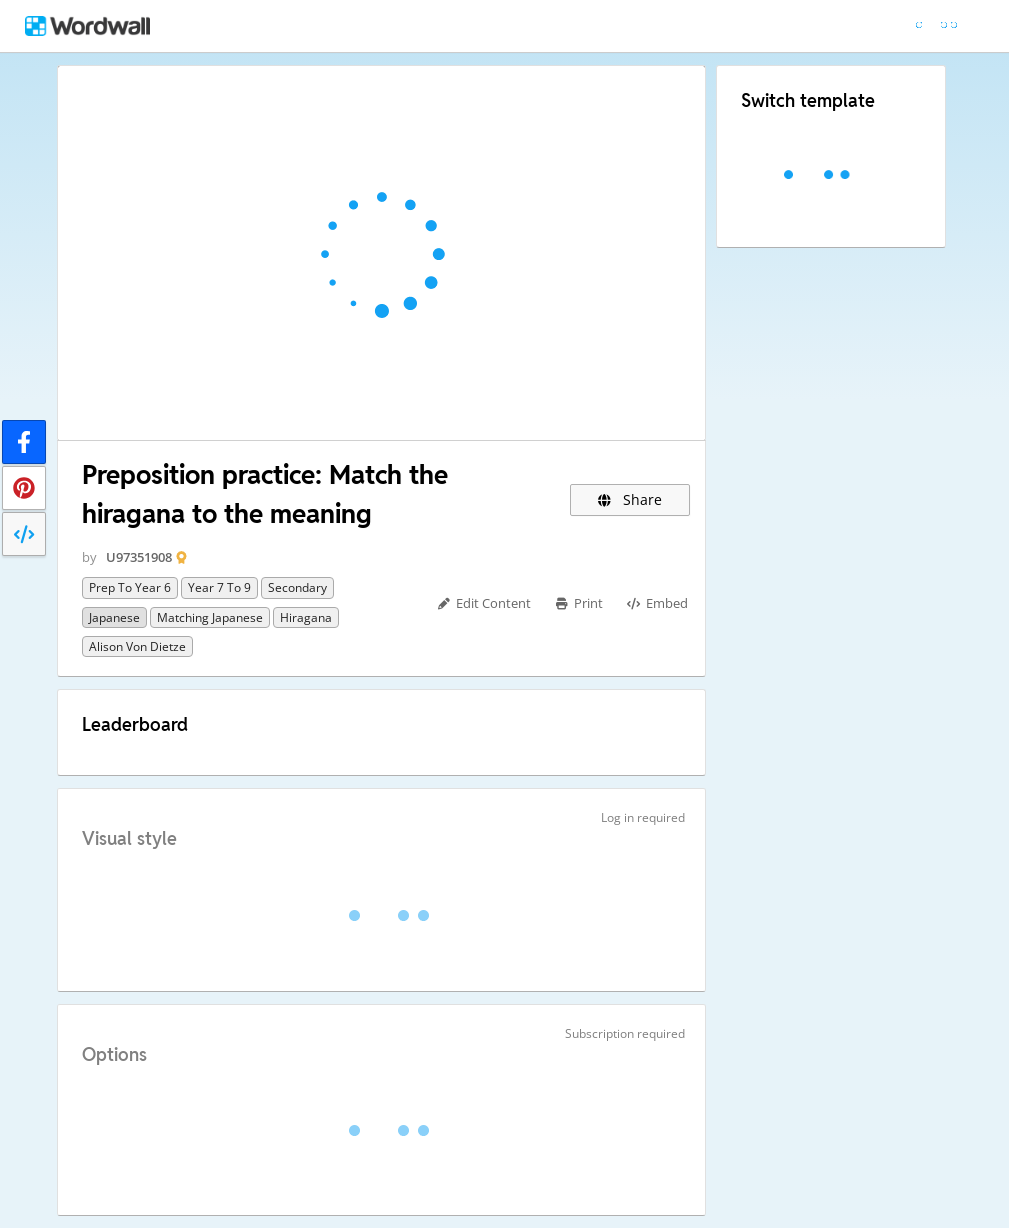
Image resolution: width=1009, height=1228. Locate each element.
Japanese (114, 617)
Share (630, 499)
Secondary (297, 587)
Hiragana (306, 617)
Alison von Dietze (137, 646)
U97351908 (139, 557)
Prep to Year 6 (130, 587)
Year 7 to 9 (219, 587)
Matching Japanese (210, 617)
